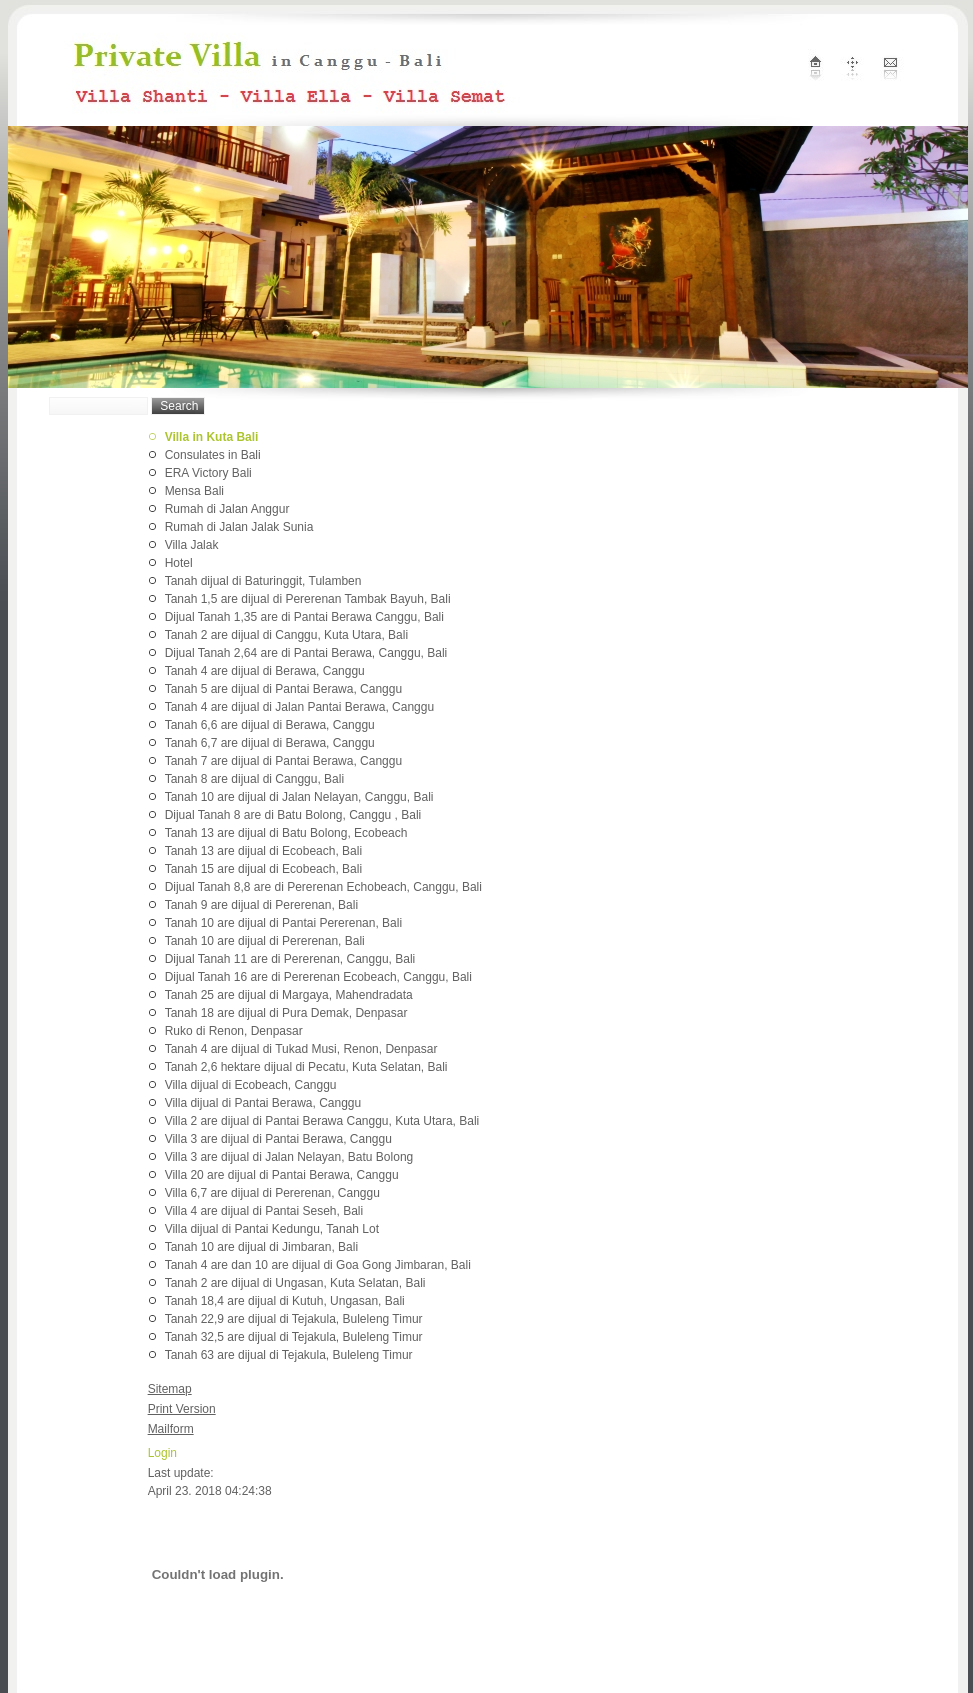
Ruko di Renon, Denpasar (234, 1031)
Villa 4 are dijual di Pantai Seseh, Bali (264, 1211)
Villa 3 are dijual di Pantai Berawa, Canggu (278, 1139)
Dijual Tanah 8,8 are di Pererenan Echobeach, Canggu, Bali (323, 887)
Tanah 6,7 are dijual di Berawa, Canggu (270, 743)
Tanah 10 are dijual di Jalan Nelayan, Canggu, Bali (299, 797)
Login (162, 1453)
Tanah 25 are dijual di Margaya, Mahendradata (289, 995)
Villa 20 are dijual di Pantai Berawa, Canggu (282, 1175)
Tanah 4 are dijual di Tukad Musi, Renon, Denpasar (301, 1049)
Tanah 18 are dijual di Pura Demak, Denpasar (286, 1013)
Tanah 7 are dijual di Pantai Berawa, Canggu (284, 761)
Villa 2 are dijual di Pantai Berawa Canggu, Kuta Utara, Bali (322, 1121)
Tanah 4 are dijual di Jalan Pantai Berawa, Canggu (300, 707)
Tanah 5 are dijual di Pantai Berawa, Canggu (284, 689)
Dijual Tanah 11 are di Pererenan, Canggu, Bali (290, 959)
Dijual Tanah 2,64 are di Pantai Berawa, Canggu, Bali (306, 653)
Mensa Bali (194, 491)
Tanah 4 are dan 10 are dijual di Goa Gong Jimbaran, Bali (318, 1265)
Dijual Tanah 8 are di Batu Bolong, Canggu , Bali (293, 815)
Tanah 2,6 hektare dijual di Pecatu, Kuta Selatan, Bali (306, 1067)
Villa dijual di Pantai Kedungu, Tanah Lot (272, 1229)
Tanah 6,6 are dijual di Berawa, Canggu (270, 725)
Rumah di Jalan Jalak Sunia (239, 527)
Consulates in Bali (213, 455)
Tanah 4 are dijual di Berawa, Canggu (265, 671)
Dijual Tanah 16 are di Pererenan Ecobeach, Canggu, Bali (318, 977)
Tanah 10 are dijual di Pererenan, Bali (265, 941)
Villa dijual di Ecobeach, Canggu (251, 1085)
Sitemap (170, 1389)
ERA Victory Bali (208, 473)
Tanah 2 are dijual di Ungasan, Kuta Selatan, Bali (295, 1283)
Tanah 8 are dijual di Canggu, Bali (254, 779)
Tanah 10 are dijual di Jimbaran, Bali (261, 1247)
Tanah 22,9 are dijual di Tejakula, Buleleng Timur (294, 1319)
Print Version (182, 1409)
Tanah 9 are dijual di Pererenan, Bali (261, 905)
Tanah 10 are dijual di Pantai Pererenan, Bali (284, 923)
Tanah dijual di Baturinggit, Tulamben (263, 581)
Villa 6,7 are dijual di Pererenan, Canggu (272, 1193)
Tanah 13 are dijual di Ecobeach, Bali (263, 851)
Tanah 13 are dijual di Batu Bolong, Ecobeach (286, 833)
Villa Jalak (192, 545)
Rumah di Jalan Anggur (227, 509)
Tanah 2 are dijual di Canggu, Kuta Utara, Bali (287, 635)
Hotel (179, 563)
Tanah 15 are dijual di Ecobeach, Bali (263, 869)
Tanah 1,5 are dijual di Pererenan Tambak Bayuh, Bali (308, 599)
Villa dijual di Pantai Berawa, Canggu (263, 1103)
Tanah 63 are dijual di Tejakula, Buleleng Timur (289, 1355)
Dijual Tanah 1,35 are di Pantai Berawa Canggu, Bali (304, 617)
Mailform (171, 1429)
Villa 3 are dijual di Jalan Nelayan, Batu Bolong (289, 1157)
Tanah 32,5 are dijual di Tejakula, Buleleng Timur (294, 1337)
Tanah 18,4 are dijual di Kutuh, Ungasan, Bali (285, 1301)
